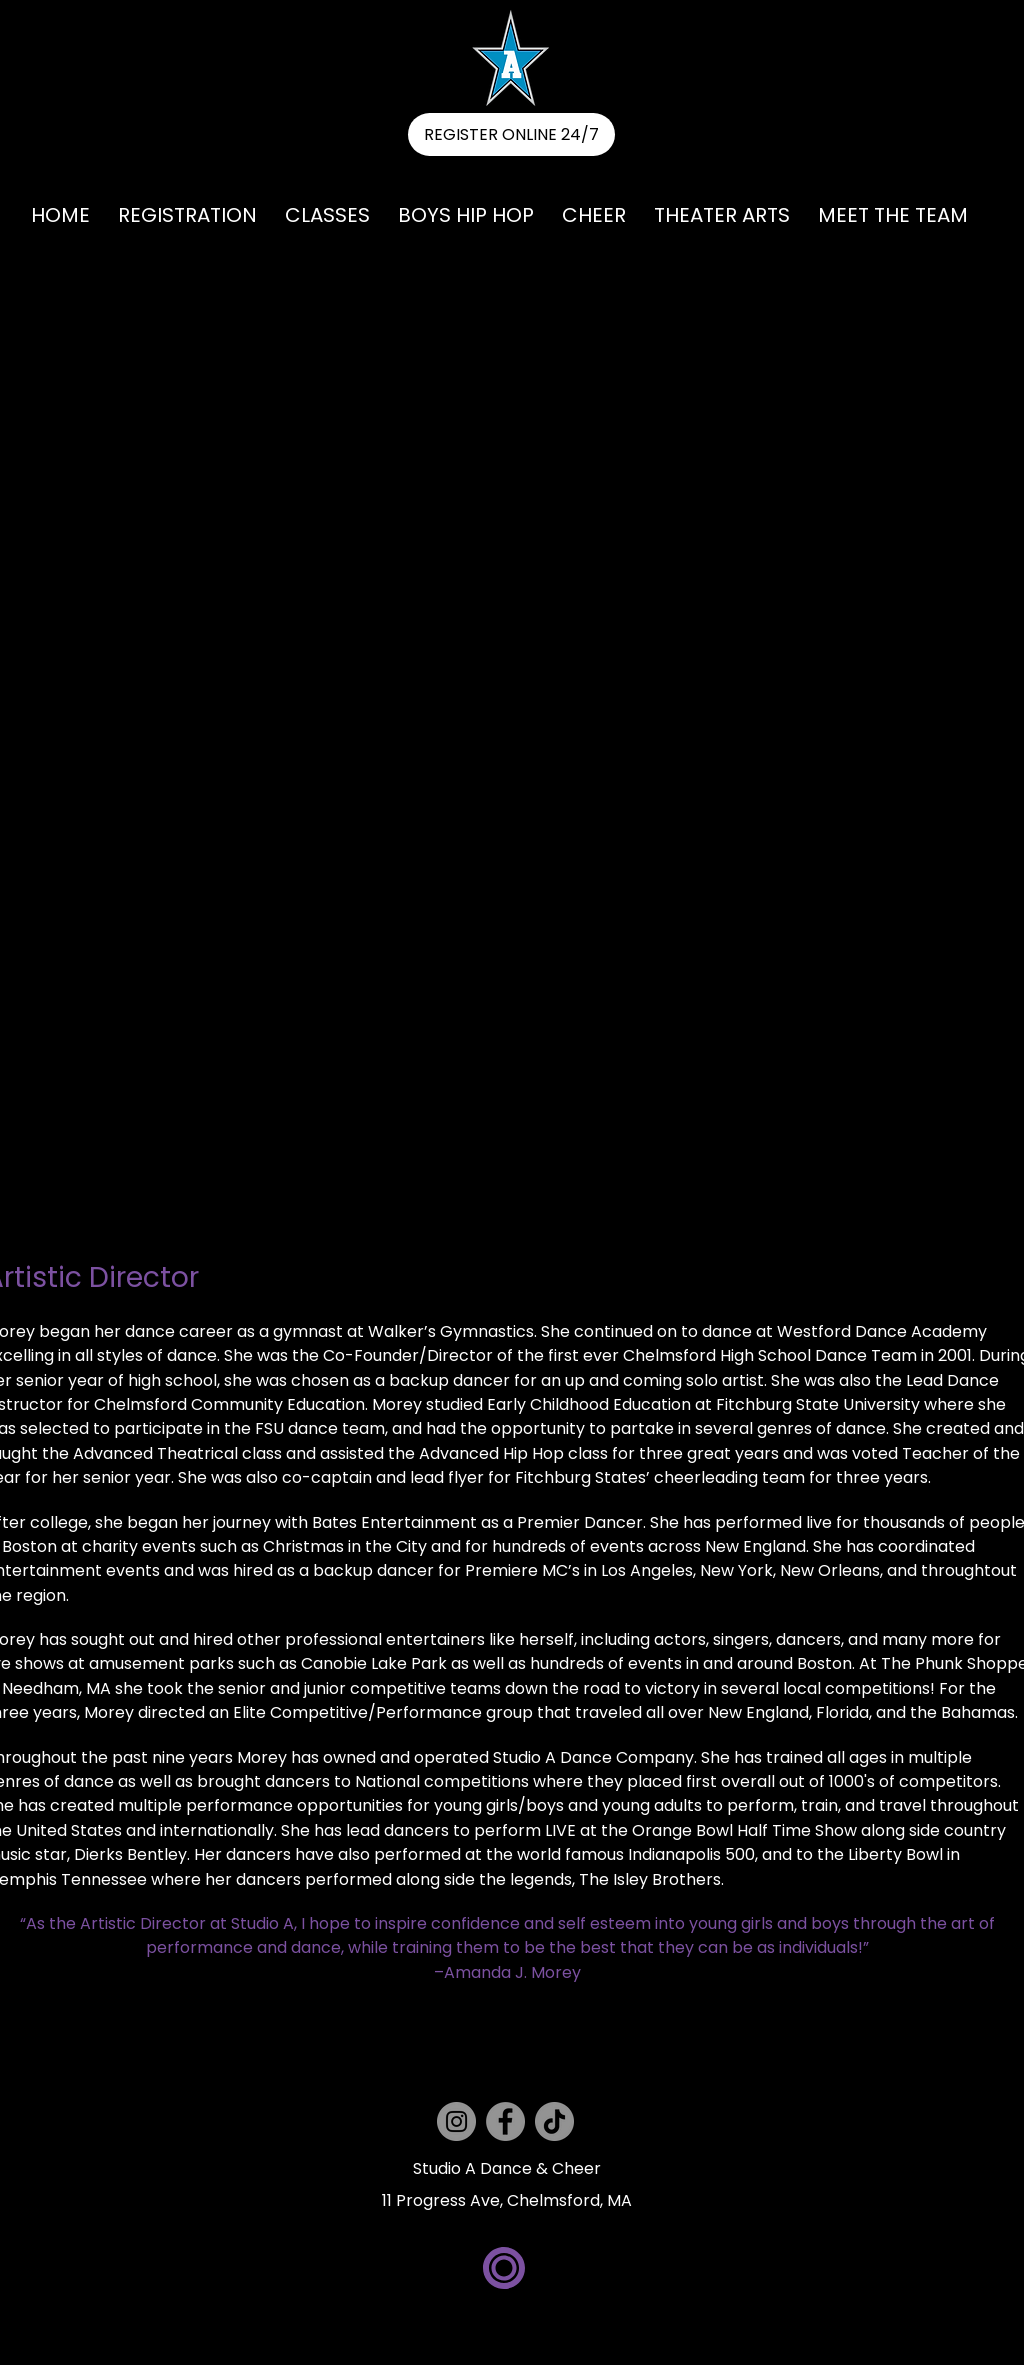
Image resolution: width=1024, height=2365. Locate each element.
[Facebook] (505, 2121)
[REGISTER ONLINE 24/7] (511, 134)
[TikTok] (554, 2121)
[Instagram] (456, 2121)
